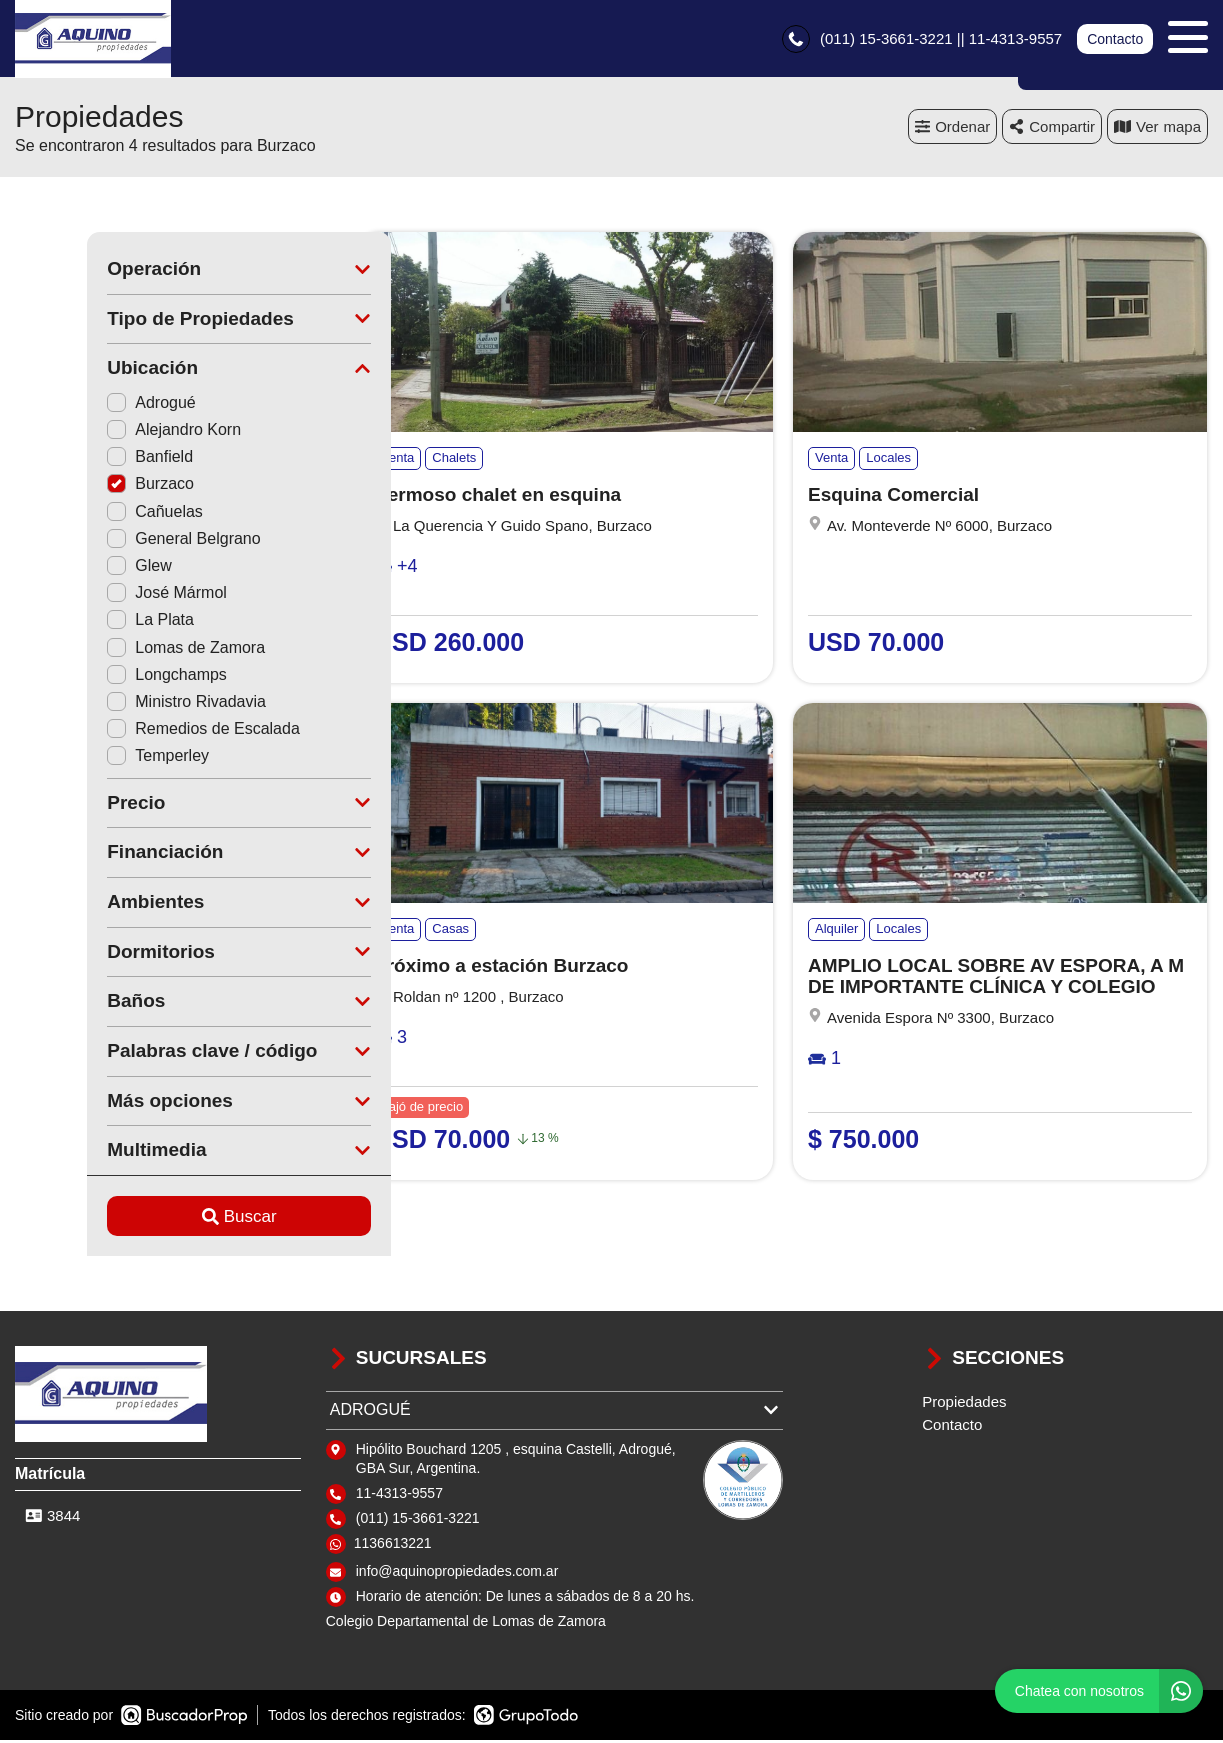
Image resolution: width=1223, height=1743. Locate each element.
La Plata (78, 622)
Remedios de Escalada (131, 731)
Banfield (78, 459)
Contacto (1115, 40)
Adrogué (79, 405)
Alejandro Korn (102, 432)
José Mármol (95, 595)
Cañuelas (83, 514)
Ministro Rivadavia (114, 704)
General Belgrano (111, 541)
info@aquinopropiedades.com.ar (457, 1574)
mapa (1157, 129)
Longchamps (95, 677)
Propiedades (964, 1404)
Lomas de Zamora (114, 650)
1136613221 (393, 1546)
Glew (67, 568)
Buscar (167, 1218)
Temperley (86, 758)
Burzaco (78, 486)
